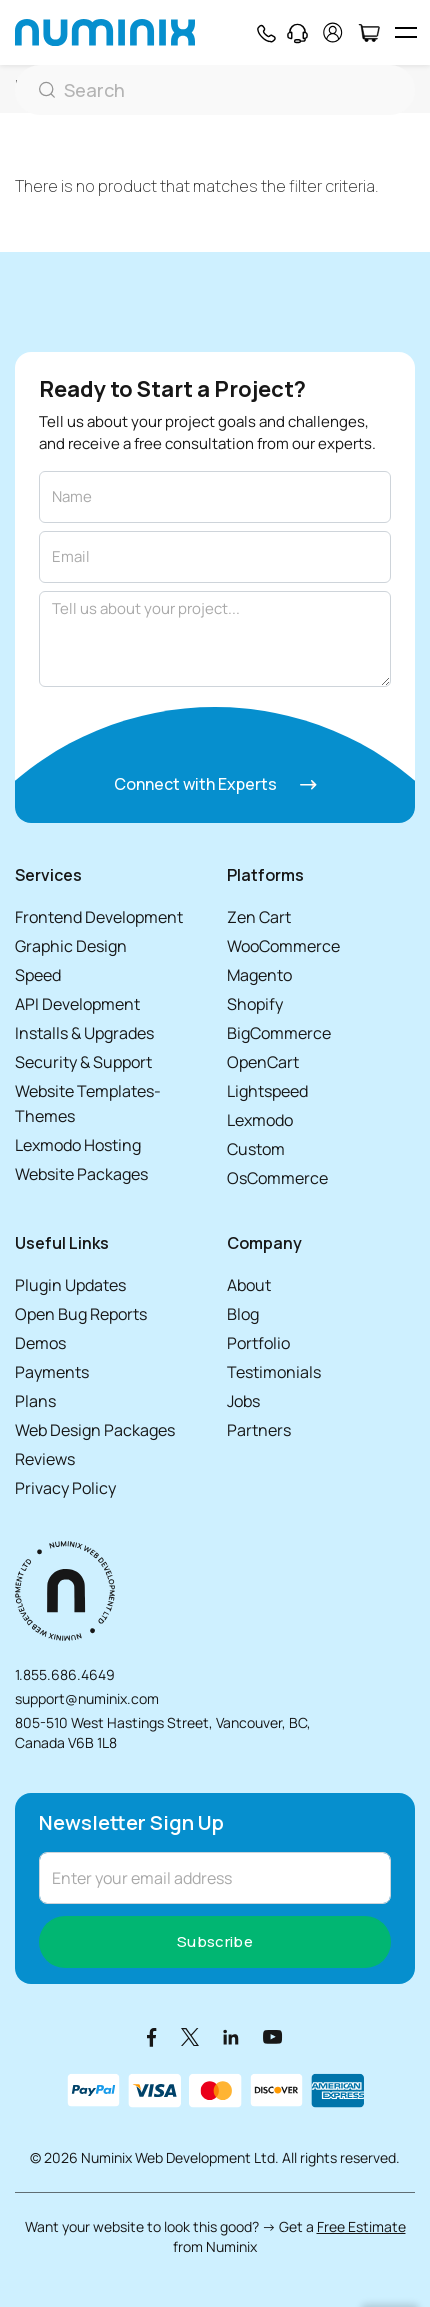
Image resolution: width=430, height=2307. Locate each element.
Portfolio (258, 1343)
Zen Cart (259, 917)
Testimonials (274, 1372)
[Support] (297, 33)
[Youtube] (273, 2036)
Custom (256, 1149)
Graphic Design (71, 946)
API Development (77, 1004)
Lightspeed (267, 1091)
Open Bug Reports (81, 1314)
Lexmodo (260, 1120)
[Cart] (368, 33)
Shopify (255, 1004)
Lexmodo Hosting (78, 1145)
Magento (259, 975)
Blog (243, 1314)
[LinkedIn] (231, 2036)
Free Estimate (361, 2226)
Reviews (45, 1459)
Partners (259, 1430)
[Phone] (265, 33)
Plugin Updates (70, 1285)
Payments (52, 1372)
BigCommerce (279, 1033)
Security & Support (83, 1062)
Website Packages (81, 1174)
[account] (333, 32)
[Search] (215, 90)
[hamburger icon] (405, 32)
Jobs (243, 1401)
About (249, 1285)
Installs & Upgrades (84, 1033)
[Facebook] (152, 2036)
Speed (38, 975)
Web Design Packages (95, 1430)
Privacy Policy (65, 1488)
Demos (40, 1343)
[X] (190, 2036)
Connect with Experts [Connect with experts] (215, 784)
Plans (35, 1401)
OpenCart (263, 1062)
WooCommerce (283, 946)
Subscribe (215, 1941)
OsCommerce (277, 1178)
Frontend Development (99, 917)
